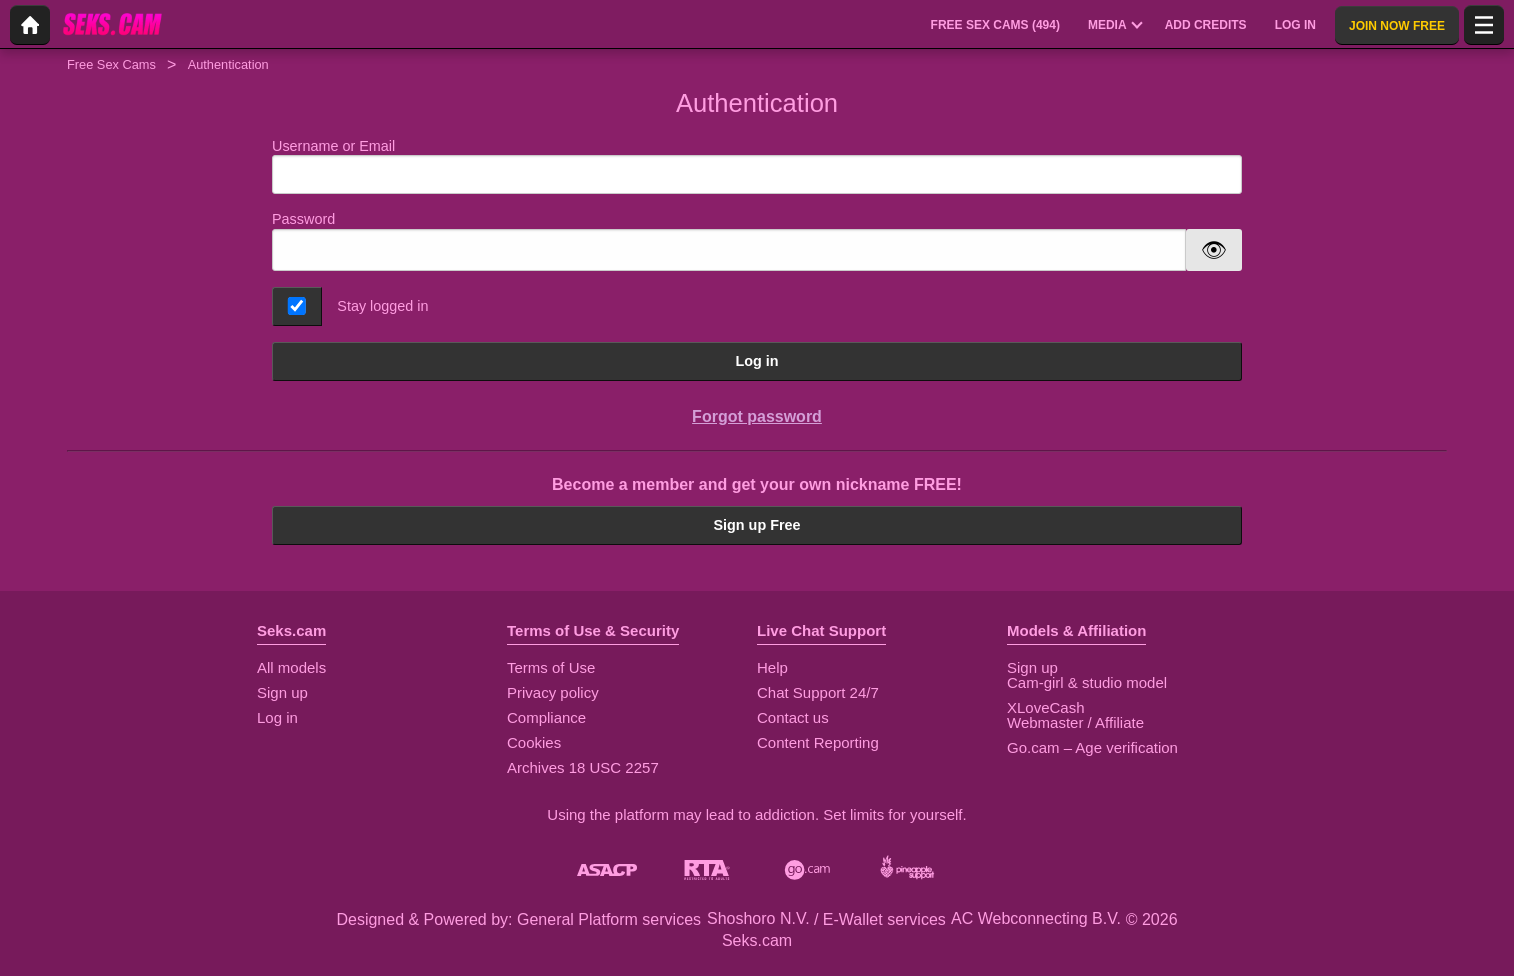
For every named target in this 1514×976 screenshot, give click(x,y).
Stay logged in (382, 306)
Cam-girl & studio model (1087, 682)
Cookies (534, 742)
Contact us (793, 717)
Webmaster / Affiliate (1075, 722)
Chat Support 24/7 (818, 692)
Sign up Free (756, 525)
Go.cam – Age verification (1092, 747)
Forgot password (757, 416)
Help (772, 667)
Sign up (282, 692)
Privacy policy (553, 692)
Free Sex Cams (111, 64)
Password (303, 219)
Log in (756, 361)
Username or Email (757, 166)
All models (291, 667)
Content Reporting (818, 742)
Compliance (546, 717)
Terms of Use (551, 667)
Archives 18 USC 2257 (583, 767)
